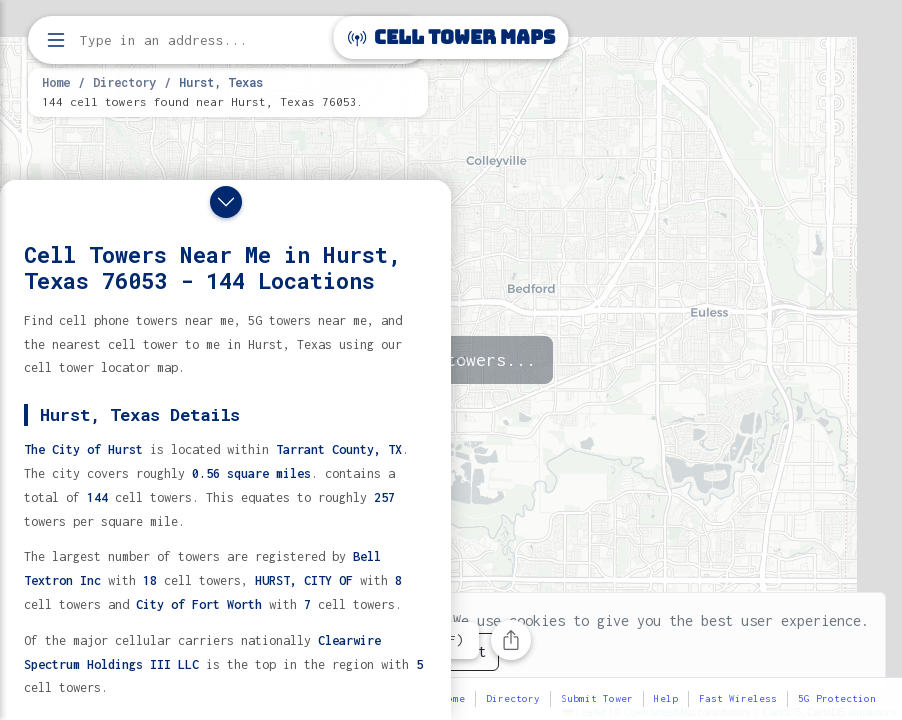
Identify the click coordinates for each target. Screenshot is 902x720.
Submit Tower (597, 698)
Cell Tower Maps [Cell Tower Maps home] (451, 37)
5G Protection (837, 698)
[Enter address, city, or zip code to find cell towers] (230, 40)
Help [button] (666, 698)
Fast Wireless (738, 698)
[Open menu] (56, 40)
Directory (124, 82)
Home (56, 82)
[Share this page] (511, 640)
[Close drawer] (226, 202)
